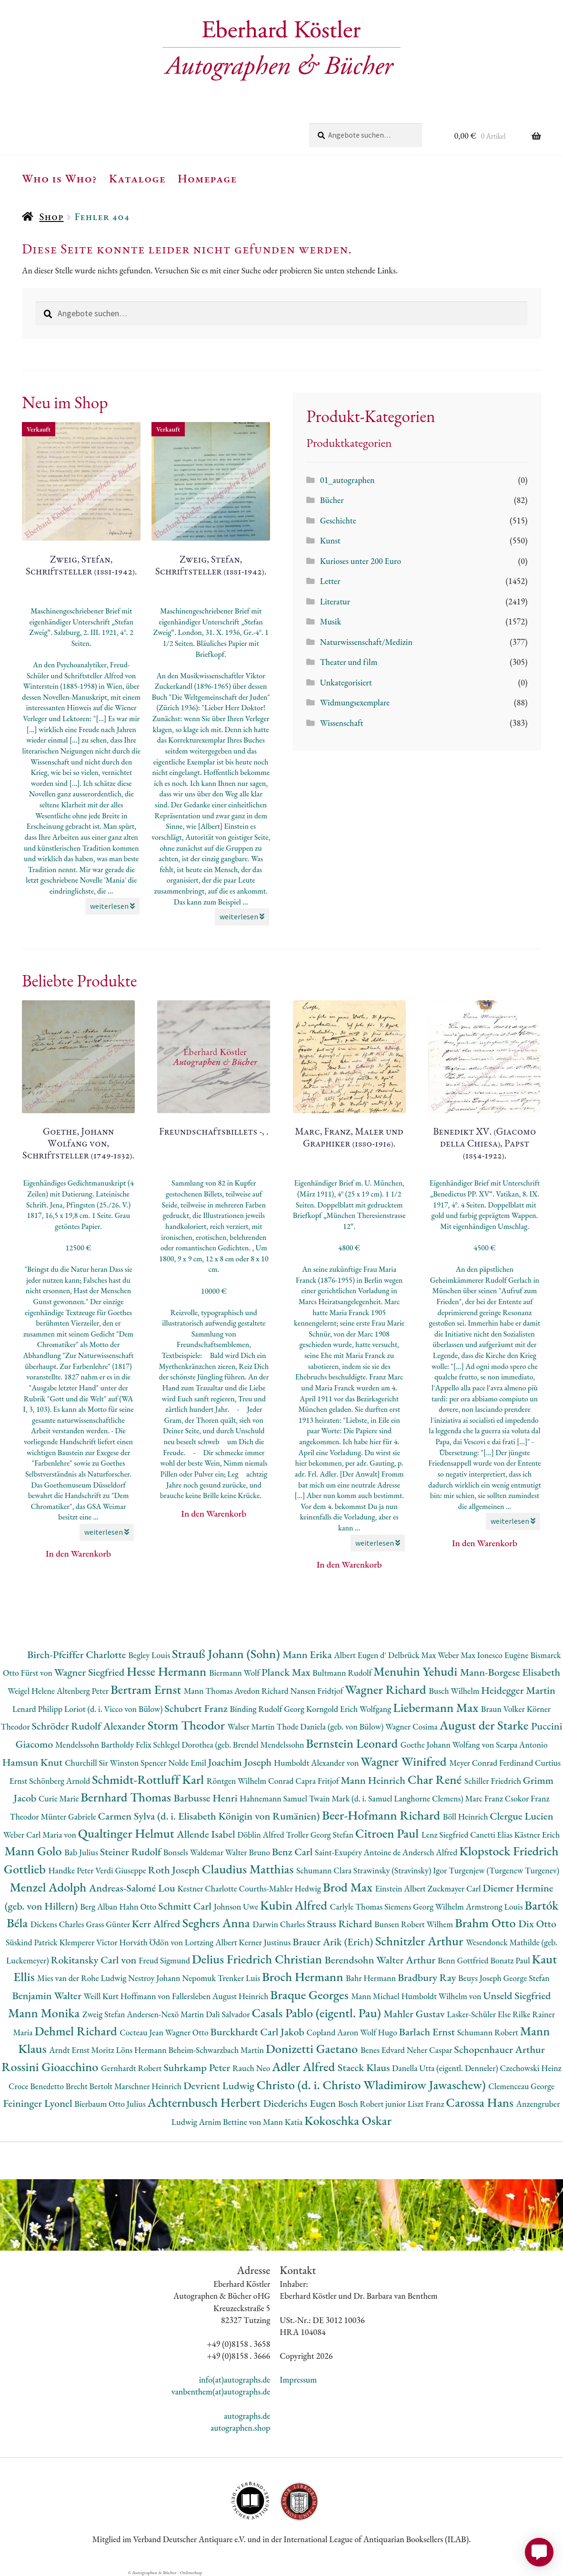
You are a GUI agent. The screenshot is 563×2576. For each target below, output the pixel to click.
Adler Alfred (305, 2066)
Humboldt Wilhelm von (442, 1996)
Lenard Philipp (38, 1708)
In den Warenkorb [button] (78, 1554)
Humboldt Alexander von (317, 1762)
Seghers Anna (217, 1922)
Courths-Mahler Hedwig (280, 1888)
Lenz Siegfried (446, 1834)
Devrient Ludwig (220, 2086)
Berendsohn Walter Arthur (381, 1960)
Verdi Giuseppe (121, 1870)
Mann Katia (283, 2121)
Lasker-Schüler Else (480, 2014)
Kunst (330, 540)
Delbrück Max (413, 1655)
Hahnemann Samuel (274, 1798)
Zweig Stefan (104, 2014)
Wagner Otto (188, 2032)
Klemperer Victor (90, 1942)
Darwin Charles (279, 1924)
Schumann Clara (324, 1870)
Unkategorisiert (346, 682)
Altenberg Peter (84, 1690)
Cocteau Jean (142, 2032)
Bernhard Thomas (126, 1797)
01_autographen (347, 479)
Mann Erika (308, 1654)
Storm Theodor (188, 1725)
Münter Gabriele (69, 1816)
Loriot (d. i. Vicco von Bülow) (114, 1708)
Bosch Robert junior (373, 2103)
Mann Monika (45, 2012)
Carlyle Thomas (357, 1906)
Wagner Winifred (405, 1761)
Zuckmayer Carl (455, 1888)
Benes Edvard (384, 2049)
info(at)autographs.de (235, 2379)
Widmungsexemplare (355, 702)
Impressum (298, 2379)
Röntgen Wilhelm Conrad (251, 1780)
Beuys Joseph (480, 1977)
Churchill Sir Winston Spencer (116, 1762)
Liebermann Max (437, 1707)
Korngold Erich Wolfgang (349, 1708)
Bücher (332, 499)
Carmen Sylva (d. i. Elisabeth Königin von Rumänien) (210, 1816)
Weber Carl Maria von (40, 1834)
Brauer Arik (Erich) (333, 1942)
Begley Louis (150, 1655)
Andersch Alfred (430, 1852)
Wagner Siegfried (90, 1672)
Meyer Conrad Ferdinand (492, 1762)
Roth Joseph (175, 1870)
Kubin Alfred (295, 1905)
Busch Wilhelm (455, 1690)
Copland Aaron (334, 2032)
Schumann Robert (488, 2032)
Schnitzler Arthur (420, 1940)
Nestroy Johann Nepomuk (173, 1977)
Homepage (207, 178)
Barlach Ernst (428, 2032)
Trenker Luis (240, 1977)
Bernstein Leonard (353, 1743)
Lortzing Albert (212, 1942)
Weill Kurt (102, 1996)
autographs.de (247, 2415)
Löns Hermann (142, 2049)
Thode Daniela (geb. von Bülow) (330, 1726)
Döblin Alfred (261, 1834)
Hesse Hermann (168, 1671)
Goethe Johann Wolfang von (448, 1744)
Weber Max (457, 1655)
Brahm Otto (486, 1922)
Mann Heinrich (374, 1780)
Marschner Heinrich (148, 2086)
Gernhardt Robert (132, 2068)
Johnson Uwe (237, 1906)
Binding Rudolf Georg (268, 1708)
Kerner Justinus (265, 1942)
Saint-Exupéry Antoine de (358, 1852)
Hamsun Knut (33, 1762)
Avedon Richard (262, 1690)
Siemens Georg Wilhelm (425, 1906)
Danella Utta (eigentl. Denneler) (446, 2068)
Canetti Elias (492, 1834)
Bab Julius (82, 1852)
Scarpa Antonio (521, 1744)
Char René (436, 1779)
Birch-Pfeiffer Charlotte (77, 1654)
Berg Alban (99, 1906)
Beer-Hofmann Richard (382, 1815)
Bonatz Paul (511, 1960)
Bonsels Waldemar (194, 1852)
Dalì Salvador (228, 2014)
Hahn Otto (138, 1906)
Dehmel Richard (77, 2031)
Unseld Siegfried (517, 1995)
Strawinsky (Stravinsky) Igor (401, 1870)
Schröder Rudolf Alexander (90, 1726)
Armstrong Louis (495, 1906)
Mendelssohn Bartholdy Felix (104, 1744)
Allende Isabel (207, 1834)
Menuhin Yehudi (416, 1671)
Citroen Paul (388, 1833)
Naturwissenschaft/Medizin (366, 641)
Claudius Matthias (249, 1869)
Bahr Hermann (372, 1977)
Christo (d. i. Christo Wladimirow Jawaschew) (373, 2084)
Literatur (335, 601)
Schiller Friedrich (493, 1780)
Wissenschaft (341, 722)
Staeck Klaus (365, 2067)
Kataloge (137, 178)
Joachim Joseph (241, 1762)
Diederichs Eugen (300, 2103)
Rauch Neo (252, 2068)
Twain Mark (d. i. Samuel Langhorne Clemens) (387, 1798)
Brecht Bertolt (90, 2086)
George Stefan (526, 1977)
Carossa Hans (481, 2102)
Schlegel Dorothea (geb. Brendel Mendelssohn (229, 1744)
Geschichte (338, 520)
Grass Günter (109, 1924)
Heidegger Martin (518, 1690)
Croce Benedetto (37, 2086)
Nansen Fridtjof (317, 1690)
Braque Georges (310, 1994)
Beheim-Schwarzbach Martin (216, 2049)
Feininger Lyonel (38, 2103)
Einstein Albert (401, 1888)
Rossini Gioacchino (51, 2066)
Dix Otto (537, 1924)
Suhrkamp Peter (197, 2067)
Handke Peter (71, 1870)
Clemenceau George (521, 2086)
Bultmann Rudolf (342, 1672)
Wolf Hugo (379, 2032)
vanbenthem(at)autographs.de (221, 2391)
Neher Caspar (430, 2049)
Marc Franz (485, 1798)
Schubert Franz (197, 1708)
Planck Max (286, 1672)
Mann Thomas (209, 1690)
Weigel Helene (32, 1690)
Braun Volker (504, 1708)
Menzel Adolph (49, 1887)
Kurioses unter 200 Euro (360, 560)
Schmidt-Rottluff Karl (149, 1779)
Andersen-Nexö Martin (166, 2014)
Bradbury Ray (428, 1977)
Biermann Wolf (235, 1672)
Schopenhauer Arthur (499, 2049)
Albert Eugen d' (361, 1655)
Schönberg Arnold (60, 1780)
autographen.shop (240, 2427)
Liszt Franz (427, 2103)
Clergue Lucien (521, 1816)
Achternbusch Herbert (205, 2102)
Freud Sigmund (165, 1960)
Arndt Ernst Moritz (82, 2049)
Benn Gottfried (464, 1960)
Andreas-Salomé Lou (133, 1888)
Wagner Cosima (412, 1726)
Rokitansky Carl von (95, 1960)
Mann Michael (376, 1996)
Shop (51, 216)
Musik (330, 621)
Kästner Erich (537, 1834)
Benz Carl (293, 1852)
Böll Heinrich (466, 1816)
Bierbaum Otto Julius (110, 2103)
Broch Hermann (304, 1976)
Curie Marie (59, 1798)
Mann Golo (34, 1850)
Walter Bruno (248, 1852)
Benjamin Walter (47, 1995)
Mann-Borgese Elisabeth (510, 1672)
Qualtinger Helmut (127, 1833)
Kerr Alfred (157, 1924)
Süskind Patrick (33, 1942)
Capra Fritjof (318, 1780)
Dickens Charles (58, 1924)
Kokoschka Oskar (348, 2120)
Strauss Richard (340, 1924)
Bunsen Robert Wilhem (414, 1924)
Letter (330, 580)
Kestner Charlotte (208, 1888)
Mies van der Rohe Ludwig (82, 1977)
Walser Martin (252, 1726)
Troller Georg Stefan (320, 1834)
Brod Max (349, 1887)
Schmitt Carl (186, 1906)
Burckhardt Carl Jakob (258, 2032)
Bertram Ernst (147, 1689)
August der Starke (485, 1725)
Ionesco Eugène (504, 1655)
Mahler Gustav (415, 2014)
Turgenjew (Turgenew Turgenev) (504, 1870)
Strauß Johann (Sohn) (227, 1653)
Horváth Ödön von (151, 1942)
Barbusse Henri (206, 1798)
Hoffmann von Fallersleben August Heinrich (196, 1996)
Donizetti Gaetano (313, 2048)
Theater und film (349, 661)
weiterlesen (112, 906)
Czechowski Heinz (530, 2068)
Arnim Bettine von (231, 2121)
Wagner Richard (387, 1689)
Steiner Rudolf (131, 1852)
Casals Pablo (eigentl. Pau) (317, 2012)
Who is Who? (59, 178)
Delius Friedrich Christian (258, 1959)
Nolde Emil (188, 1762)
